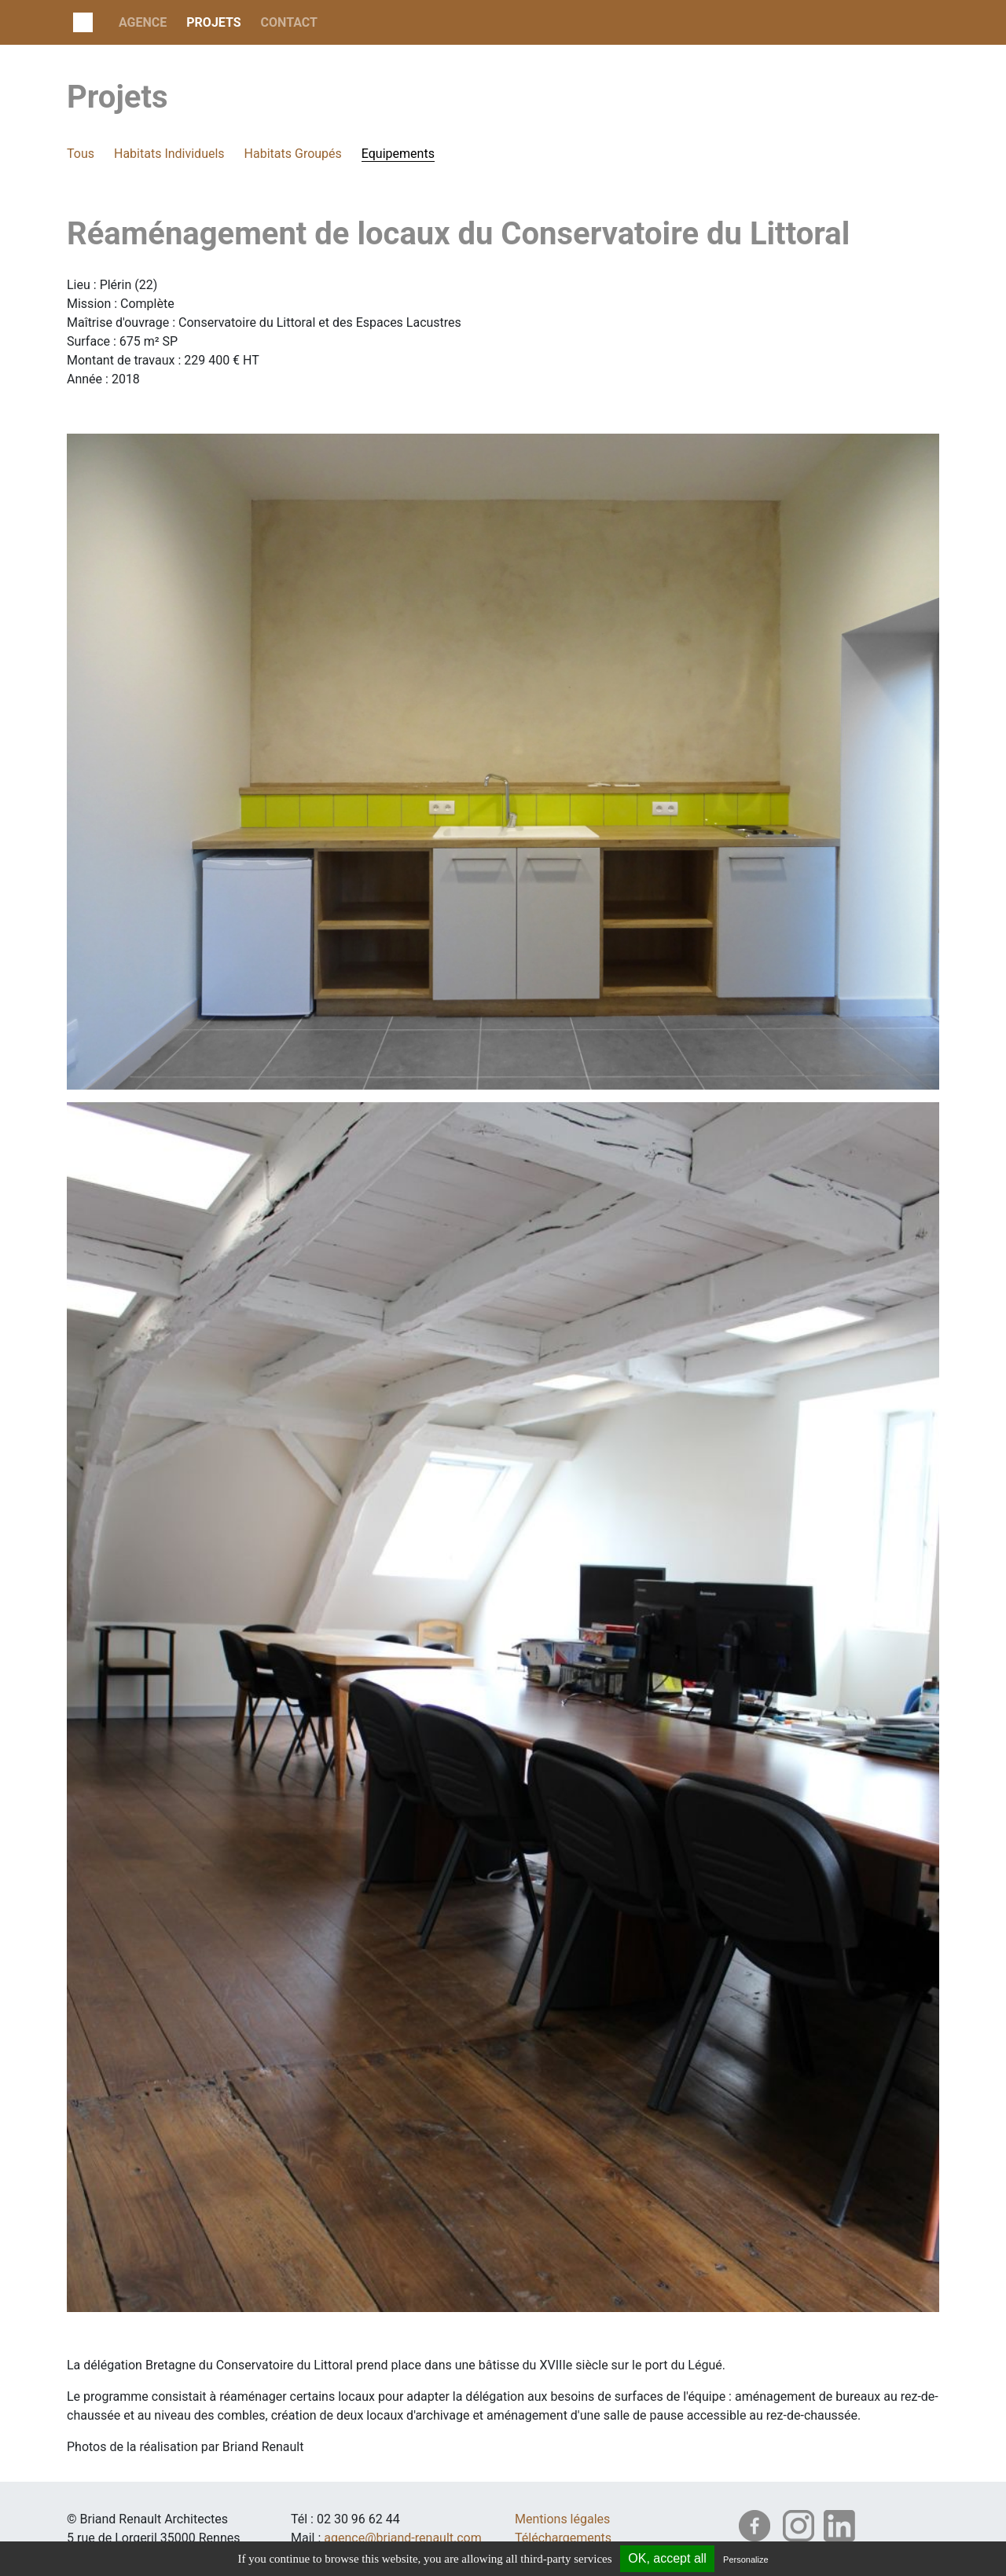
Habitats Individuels (169, 153)
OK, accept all (667, 2558)
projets (213, 22)
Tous (80, 153)
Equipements (398, 153)
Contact (289, 22)
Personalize (745, 2559)
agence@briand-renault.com (403, 2537)
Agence (143, 22)
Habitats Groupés (293, 153)
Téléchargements (563, 2537)
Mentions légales (562, 2519)
